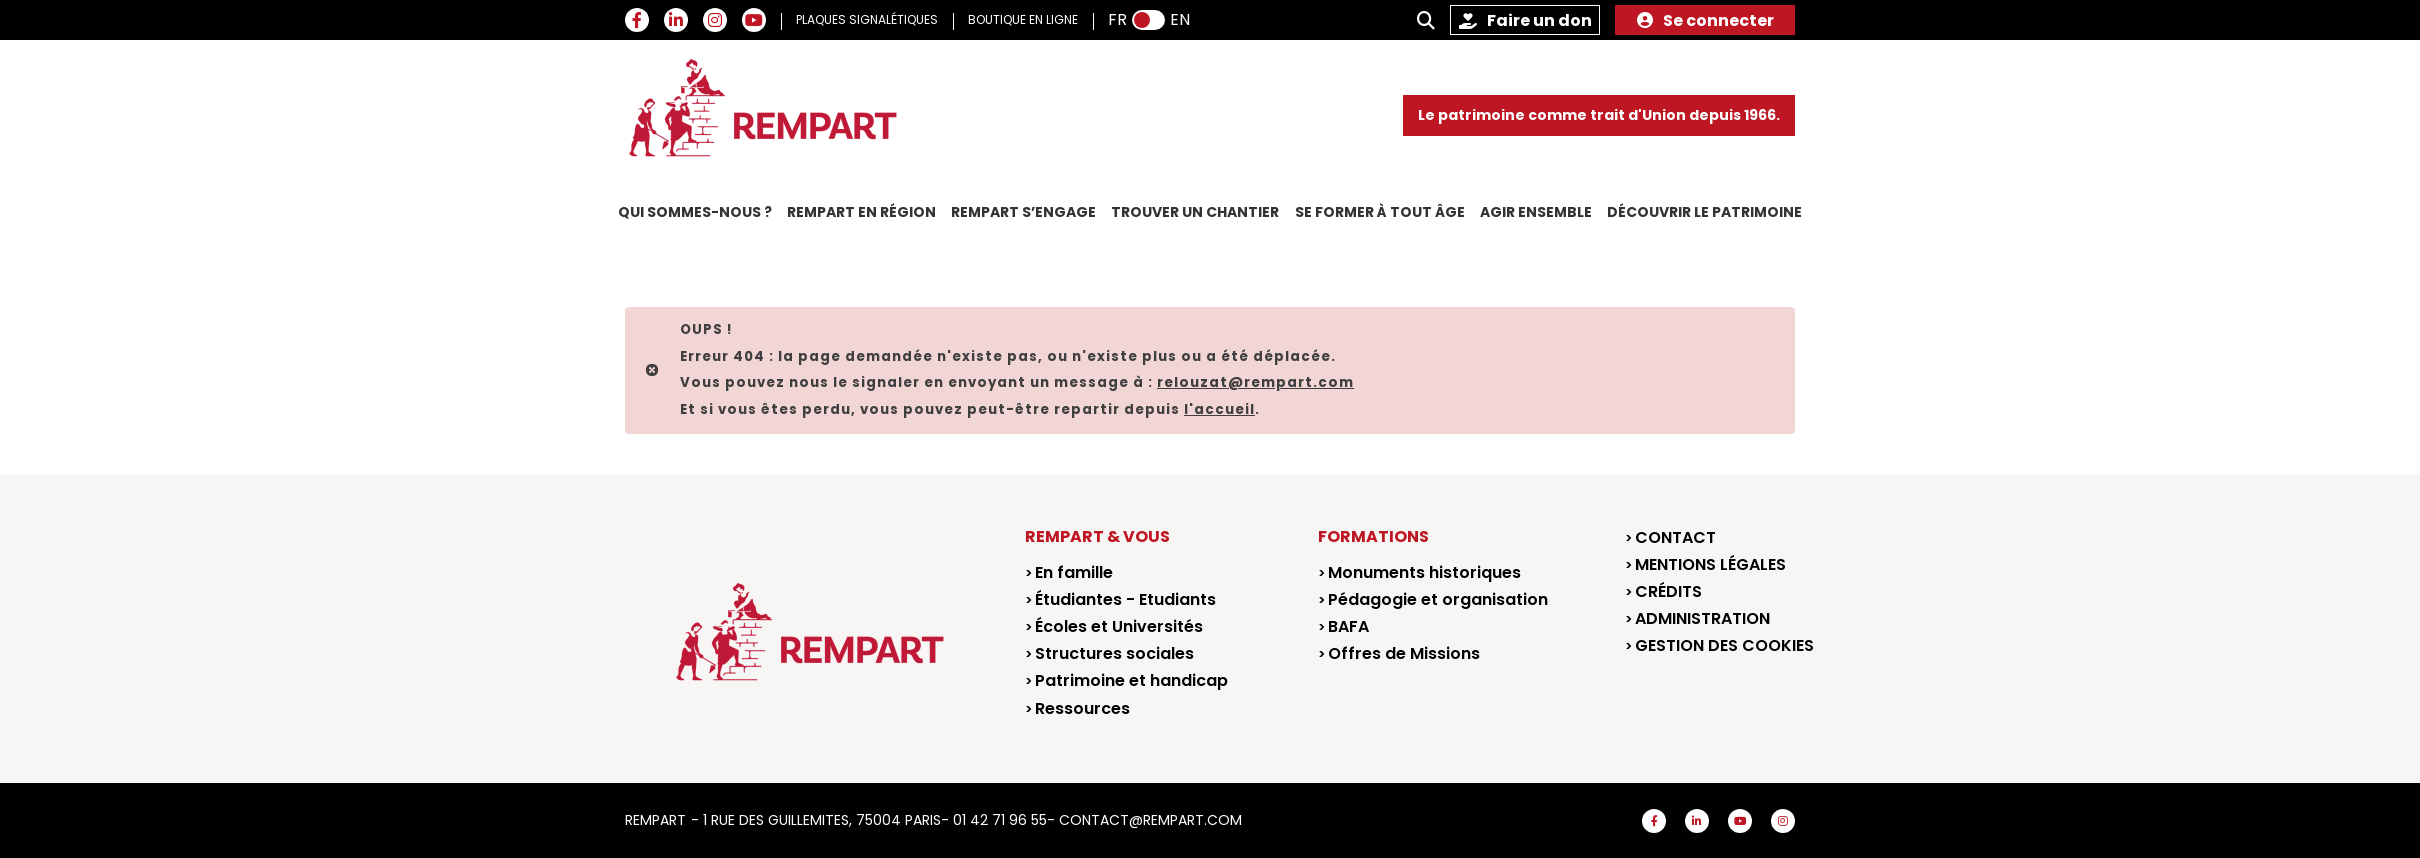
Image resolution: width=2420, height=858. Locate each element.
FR (1117, 19)
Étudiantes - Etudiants (1125, 599)
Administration (1702, 618)
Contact (1675, 537)
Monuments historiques (1424, 572)
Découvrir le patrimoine (1704, 212)
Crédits (1668, 591)
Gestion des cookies (1724, 645)
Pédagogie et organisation (1438, 599)
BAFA (1348, 626)
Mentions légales (1710, 564)
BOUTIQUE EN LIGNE (1023, 19)
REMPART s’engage (1023, 212)
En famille (1074, 572)
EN (1180, 19)
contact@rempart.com (1150, 820)
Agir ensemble (1536, 212)
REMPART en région (861, 212)
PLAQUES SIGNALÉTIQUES (867, 19)
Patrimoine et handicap (1131, 680)
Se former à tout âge (1380, 212)
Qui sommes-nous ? (695, 212)
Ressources (1082, 708)
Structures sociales (1114, 653)
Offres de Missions (1404, 653)
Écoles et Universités (1119, 626)
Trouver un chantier (1195, 212)
